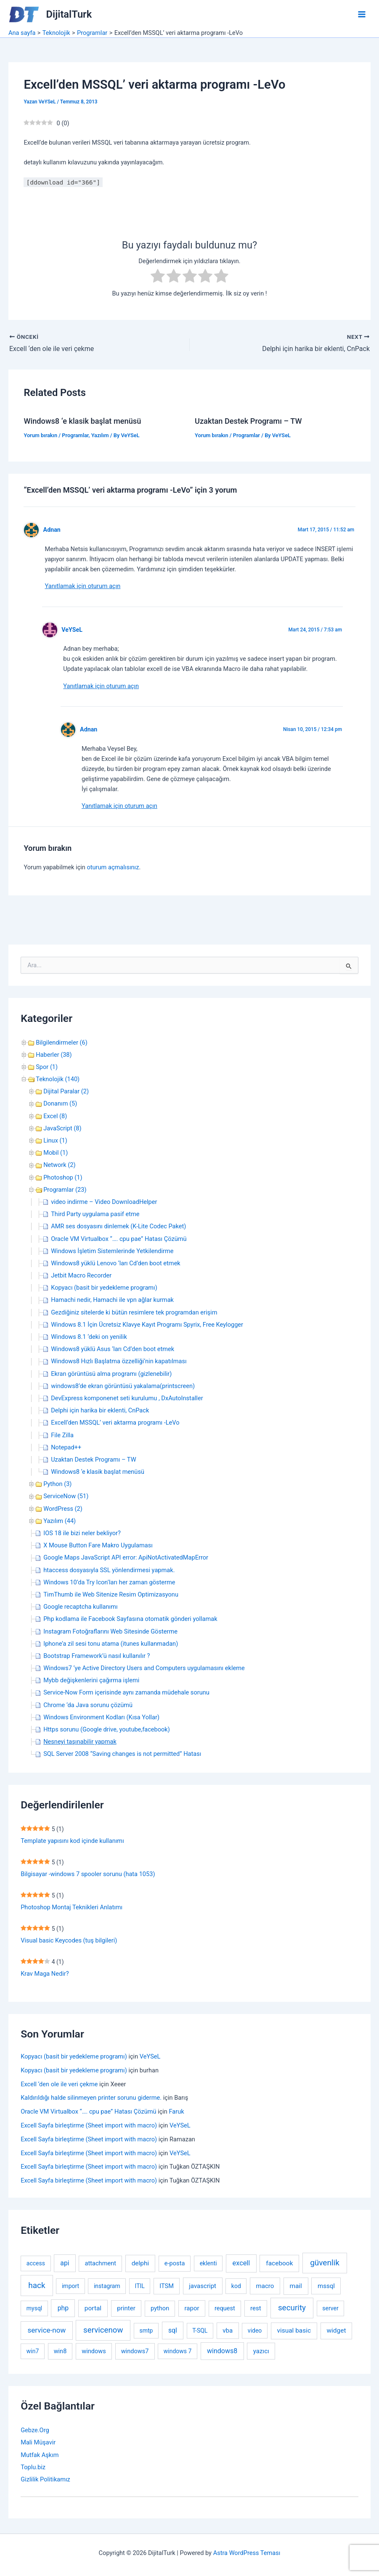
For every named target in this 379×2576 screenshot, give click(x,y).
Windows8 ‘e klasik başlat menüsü (82, 421)
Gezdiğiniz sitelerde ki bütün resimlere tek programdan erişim (134, 1312)
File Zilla (62, 1435)
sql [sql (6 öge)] (172, 2330)
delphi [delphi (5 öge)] (140, 2263)
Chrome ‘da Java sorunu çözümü (88, 1705)
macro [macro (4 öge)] (265, 2286)
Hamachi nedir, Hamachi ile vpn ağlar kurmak (112, 1300)
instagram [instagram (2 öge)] (107, 2286)
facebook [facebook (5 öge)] (279, 2263)
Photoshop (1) (62, 1177)
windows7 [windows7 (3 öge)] (135, 2351)
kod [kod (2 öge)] (236, 2286)
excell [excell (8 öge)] (241, 2263)
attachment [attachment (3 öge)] (100, 2263)
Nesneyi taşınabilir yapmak (80, 1741)
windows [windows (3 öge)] (94, 2351)
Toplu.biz (33, 2467)
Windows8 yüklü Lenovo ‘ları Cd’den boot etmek (115, 1263)
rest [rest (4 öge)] (255, 2308)
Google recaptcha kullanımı (80, 1606)
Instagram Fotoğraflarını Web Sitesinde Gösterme (110, 1631)
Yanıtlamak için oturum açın (82, 586)
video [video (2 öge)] (255, 2330)
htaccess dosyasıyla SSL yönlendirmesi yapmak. (109, 1570)
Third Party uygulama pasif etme (95, 1214)
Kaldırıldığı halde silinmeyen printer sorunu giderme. (91, 2097)
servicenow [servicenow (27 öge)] (103, 2330)
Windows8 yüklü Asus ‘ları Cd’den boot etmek (112, 1349)
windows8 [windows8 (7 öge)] (222, 2351)
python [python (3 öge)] (160, 2308)
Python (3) (57, 1484)
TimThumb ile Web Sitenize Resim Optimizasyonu (110, 1594)
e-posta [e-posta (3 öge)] (174, 2263)
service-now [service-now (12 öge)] (47, 2330)
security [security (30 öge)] (292, 2307)
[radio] (158, 277)
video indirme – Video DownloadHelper (104, 1202)
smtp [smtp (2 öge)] (146, 2330)
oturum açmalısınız (113, 867)
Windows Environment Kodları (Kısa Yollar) (101, 1717)
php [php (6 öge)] (63, 2308)
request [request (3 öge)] (225, 2308)
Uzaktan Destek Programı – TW (248, 421)
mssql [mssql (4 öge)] (326, 2286)
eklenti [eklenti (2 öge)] (208, 2263)
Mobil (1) (55, 1152)
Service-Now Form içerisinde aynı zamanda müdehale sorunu (126, 1692)
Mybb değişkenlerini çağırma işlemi (91, 1680)
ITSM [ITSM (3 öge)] (166, 2286)
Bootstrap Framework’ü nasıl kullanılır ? (96, 1656)
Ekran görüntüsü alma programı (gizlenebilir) (111, 1374)
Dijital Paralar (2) (66, 1091)
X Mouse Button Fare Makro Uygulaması (98, 1545)
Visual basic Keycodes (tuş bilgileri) (69, 1940)
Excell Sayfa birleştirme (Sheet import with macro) (89, 2125)
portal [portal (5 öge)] (93, 2308)
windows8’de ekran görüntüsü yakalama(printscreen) (123, 1386)
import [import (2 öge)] (70, 2286)
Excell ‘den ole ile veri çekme (59, 2084)
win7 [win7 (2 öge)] (33, 2351)
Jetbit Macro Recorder (81, 1275)
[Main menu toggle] (362, 14)
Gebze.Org (35, 2430)
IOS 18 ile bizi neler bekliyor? (82, 1533)
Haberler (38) (54, 1054)
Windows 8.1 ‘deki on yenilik (89, 1337)
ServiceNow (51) (65, 1496)
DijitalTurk (69, 14)
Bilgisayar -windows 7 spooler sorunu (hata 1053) (88, 1874)
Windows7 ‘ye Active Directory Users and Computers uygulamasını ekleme (144, 1668)
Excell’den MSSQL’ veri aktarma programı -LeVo (115, 1422)
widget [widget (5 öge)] (336, 2330)
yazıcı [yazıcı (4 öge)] (261, 2351)
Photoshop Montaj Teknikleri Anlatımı (71, 1907)
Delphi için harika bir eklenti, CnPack (100, 1410)
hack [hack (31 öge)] (36, 2285)
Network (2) (59, 1165)
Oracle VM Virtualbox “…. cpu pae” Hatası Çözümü (118, 1239)
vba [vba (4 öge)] (228, 2330)
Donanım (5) (60, 1103)
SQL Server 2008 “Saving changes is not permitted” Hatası (122, 1754)
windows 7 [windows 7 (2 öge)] (178, 2351)
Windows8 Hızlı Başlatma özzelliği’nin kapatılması (118, 1361)
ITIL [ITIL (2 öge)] (140, 2286)
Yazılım (100, 435)
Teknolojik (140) (58, 1079)
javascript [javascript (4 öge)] (202, 2286)
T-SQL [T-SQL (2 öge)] (199, 2330)
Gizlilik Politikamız (45, 2479)
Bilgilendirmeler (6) (61, 1042)
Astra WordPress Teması (247, 2553)
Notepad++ (66, 1447)
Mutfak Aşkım (39, 2455)
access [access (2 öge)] (36, 2263)
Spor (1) (47, 1067)
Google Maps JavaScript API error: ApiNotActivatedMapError (125, 1557)
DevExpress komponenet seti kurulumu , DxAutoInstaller (127, 1398)
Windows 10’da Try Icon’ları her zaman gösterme (109, 1582)
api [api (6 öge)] (64, 2263)
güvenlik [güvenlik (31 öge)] (324, 2262)
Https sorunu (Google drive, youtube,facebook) (106, 1729)
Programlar (75, 435)
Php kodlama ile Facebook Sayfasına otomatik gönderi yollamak (130, 1619)
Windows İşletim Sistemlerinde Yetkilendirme (112, 1251)
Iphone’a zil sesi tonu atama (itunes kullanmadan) (110, 1643)
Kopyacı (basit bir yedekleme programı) (104, 1287)
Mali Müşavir (38, 2442)
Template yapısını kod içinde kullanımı (72, 1841)
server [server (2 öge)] (330, 2308)
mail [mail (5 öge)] (295, 2286)
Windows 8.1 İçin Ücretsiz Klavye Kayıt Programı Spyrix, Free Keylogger (147, 1324)
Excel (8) (55, 1116)
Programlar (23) (64, 1189)
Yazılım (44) (59, 1521)
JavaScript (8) (62, 1128)
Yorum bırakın (40, 435)
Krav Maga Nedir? (45, 1973)
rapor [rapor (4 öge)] (191, 2308)
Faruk (176, 2111)
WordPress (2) (62, 1508)
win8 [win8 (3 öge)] (60, 2351)
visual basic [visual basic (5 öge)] (294, 2330)
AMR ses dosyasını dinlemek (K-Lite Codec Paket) (118, 1226)
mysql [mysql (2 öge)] (34, 2308)
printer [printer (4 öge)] (126, 2308)
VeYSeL (71, 629)
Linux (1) (55, 1140)
